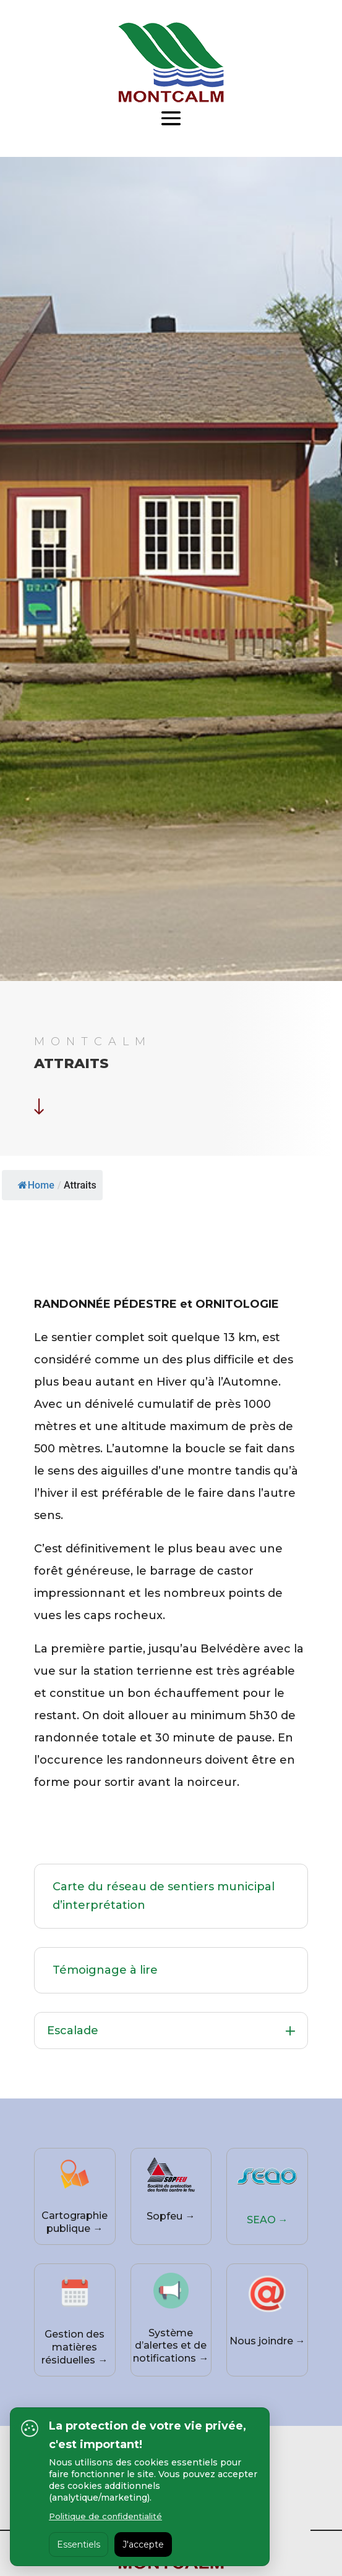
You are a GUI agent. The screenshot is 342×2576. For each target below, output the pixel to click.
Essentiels (78, 2544)
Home (36, 1185)
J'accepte (143, 2544)
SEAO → (267, 2220)
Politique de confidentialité (105, 2516)
